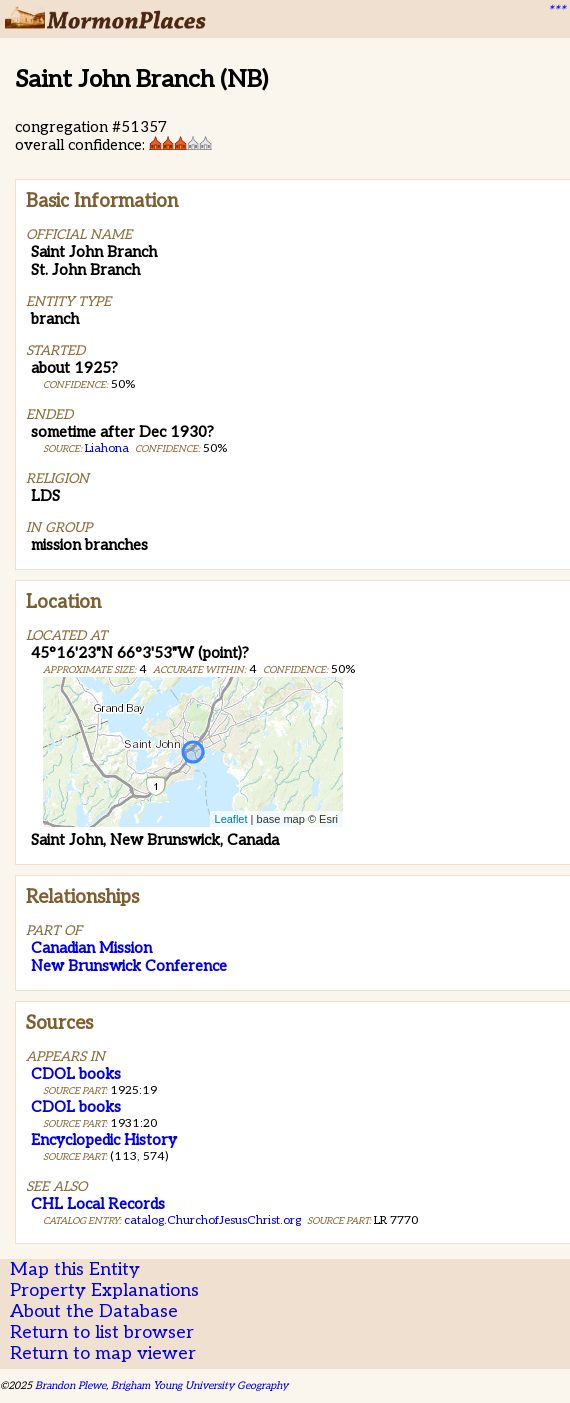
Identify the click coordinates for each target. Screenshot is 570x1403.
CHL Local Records (98, 1204)
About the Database (94, 1311)
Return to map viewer (103, 1353)
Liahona (107, 448)
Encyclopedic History (104, 1140)
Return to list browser (102, 1332)
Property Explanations (104, 1290)
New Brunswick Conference (129, 966)
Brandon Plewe (70, 1385)
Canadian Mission (91, 948)
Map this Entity (75, 1269)
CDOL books (76, 1074)
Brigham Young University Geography (199, 1385)
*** (556, 11)
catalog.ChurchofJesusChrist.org (212, 1220)
